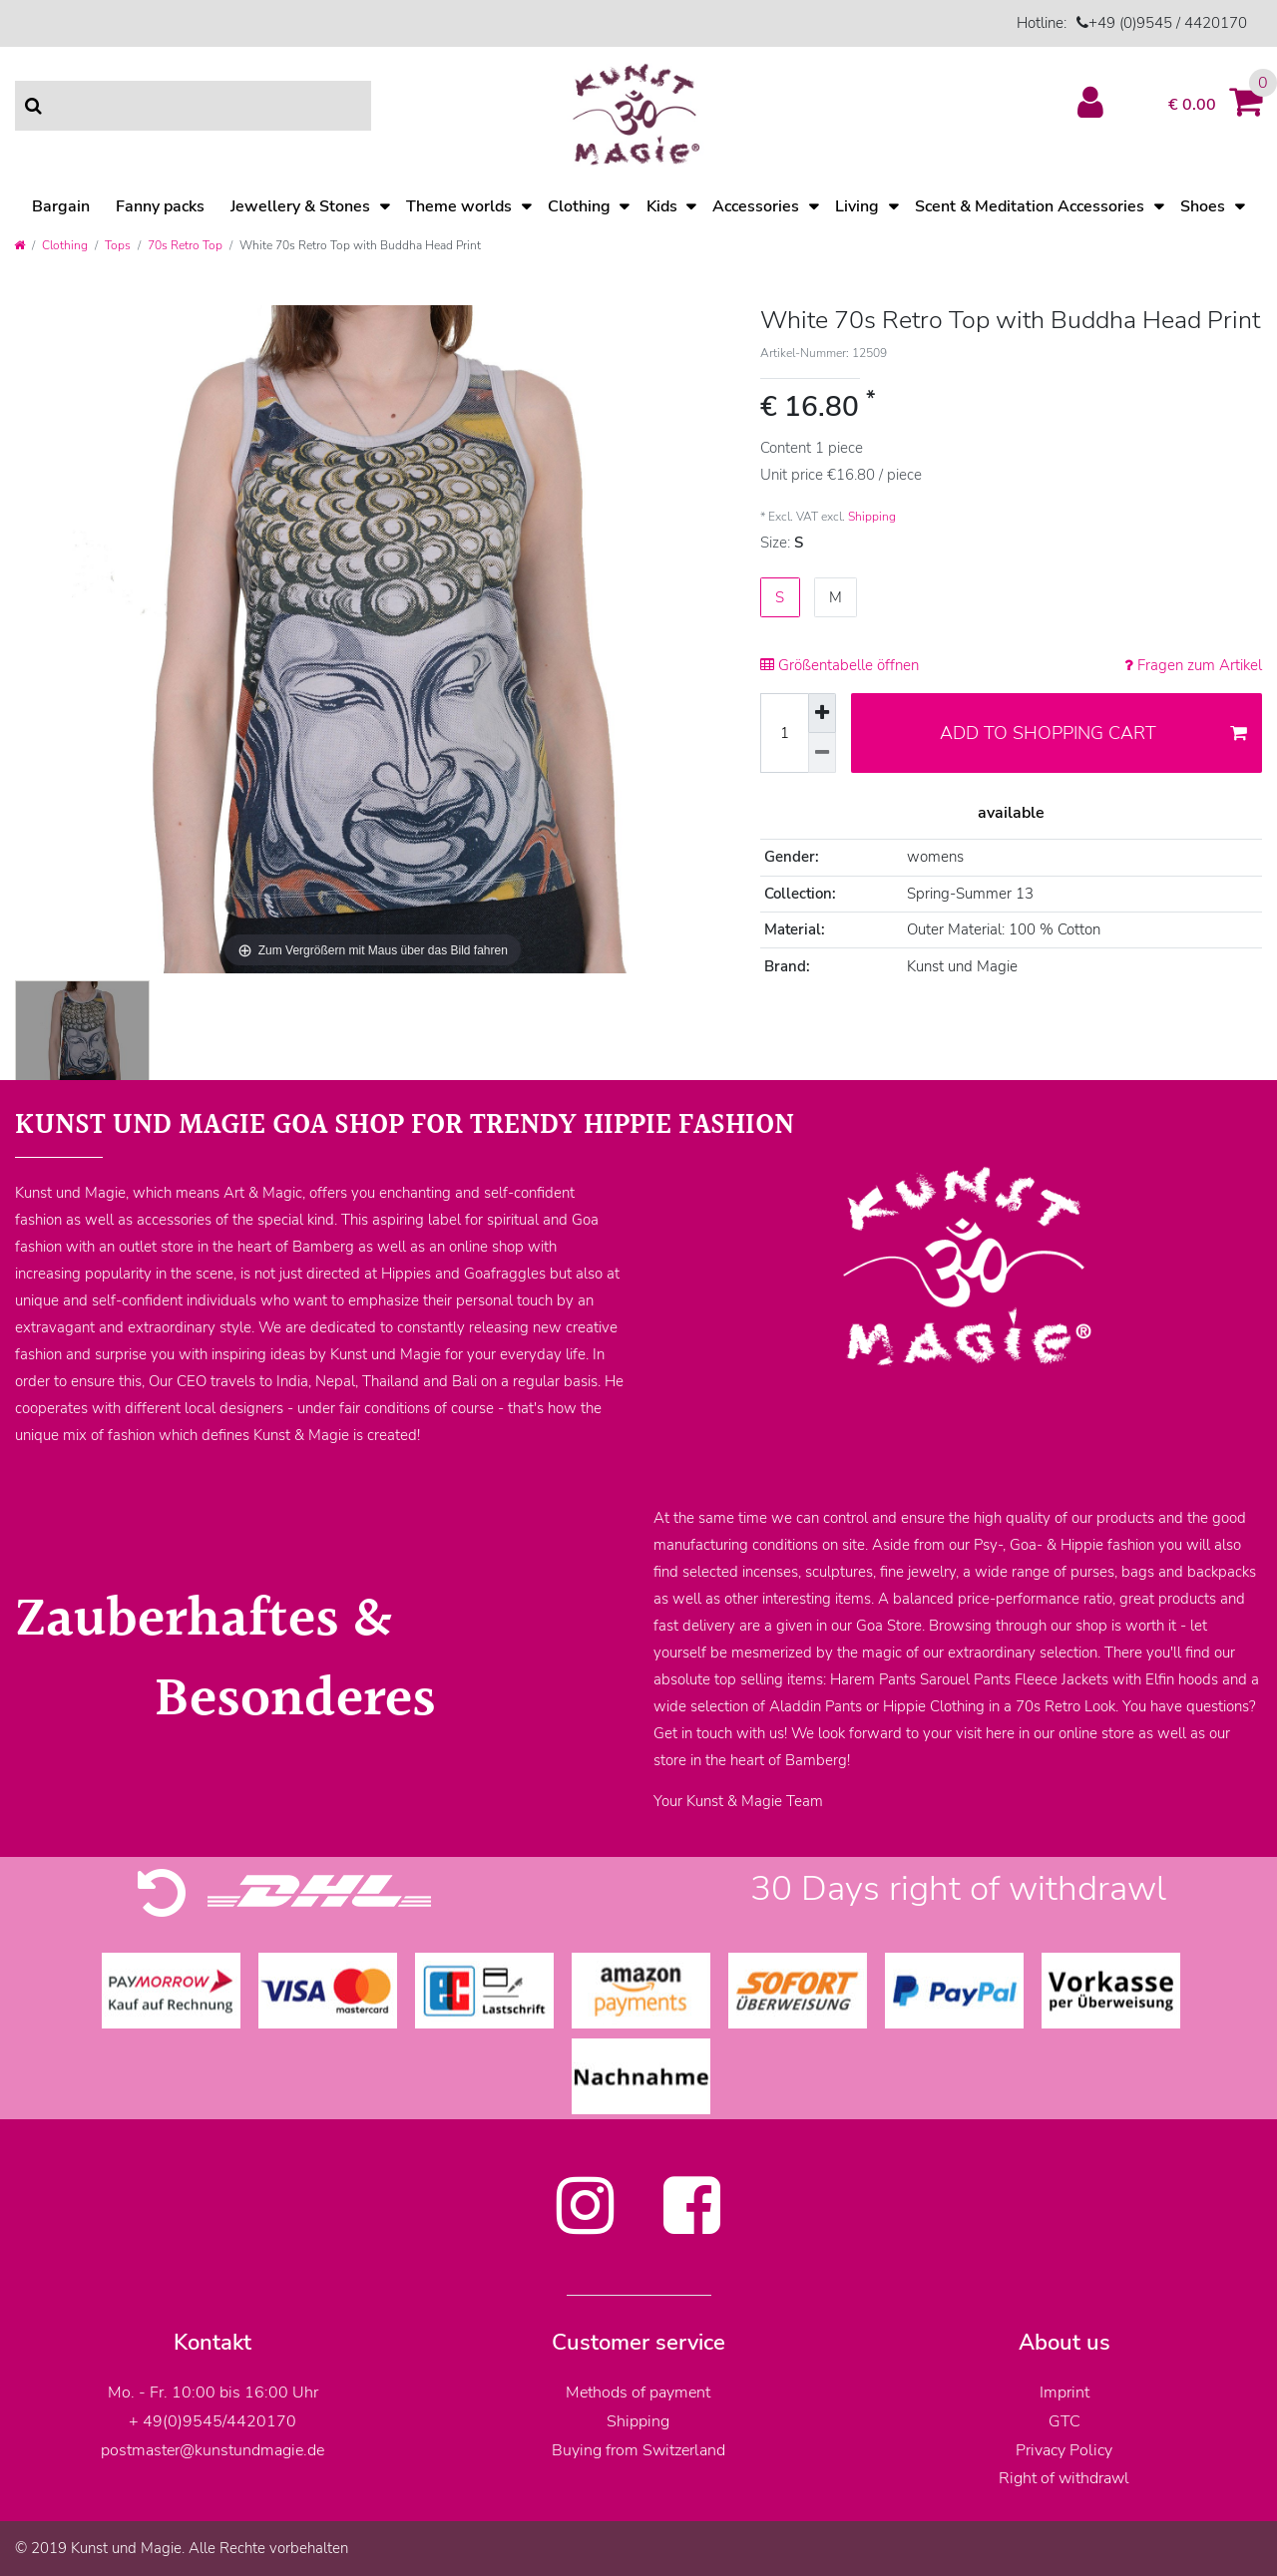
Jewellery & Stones (300, 206)
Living (857, 206)
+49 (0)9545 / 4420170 (1167, 23)
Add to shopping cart (1093, 733)
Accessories (755, 206)
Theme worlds (459, 206)
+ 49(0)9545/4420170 (212, 2421)
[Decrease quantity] (822, 753)
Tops (118, 245)
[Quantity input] (784, 733)
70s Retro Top (185, 245)
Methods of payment (638, 2392)
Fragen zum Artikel (1193, 665)
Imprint (1064, 2392)
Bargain (61, 206)
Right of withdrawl (1064, 2478)
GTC (1064, 2421)
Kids (661, 206)
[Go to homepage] (19, 245)
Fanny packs (160, 206)
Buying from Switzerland (638, 2450)
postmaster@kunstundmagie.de (212, 2450)
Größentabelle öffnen (839, 665)
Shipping (872, 517)
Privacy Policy (1064, 2450)
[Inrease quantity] (822, 713)
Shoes (1202, 206)
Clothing (579, 206)
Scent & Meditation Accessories (1029, 206)
